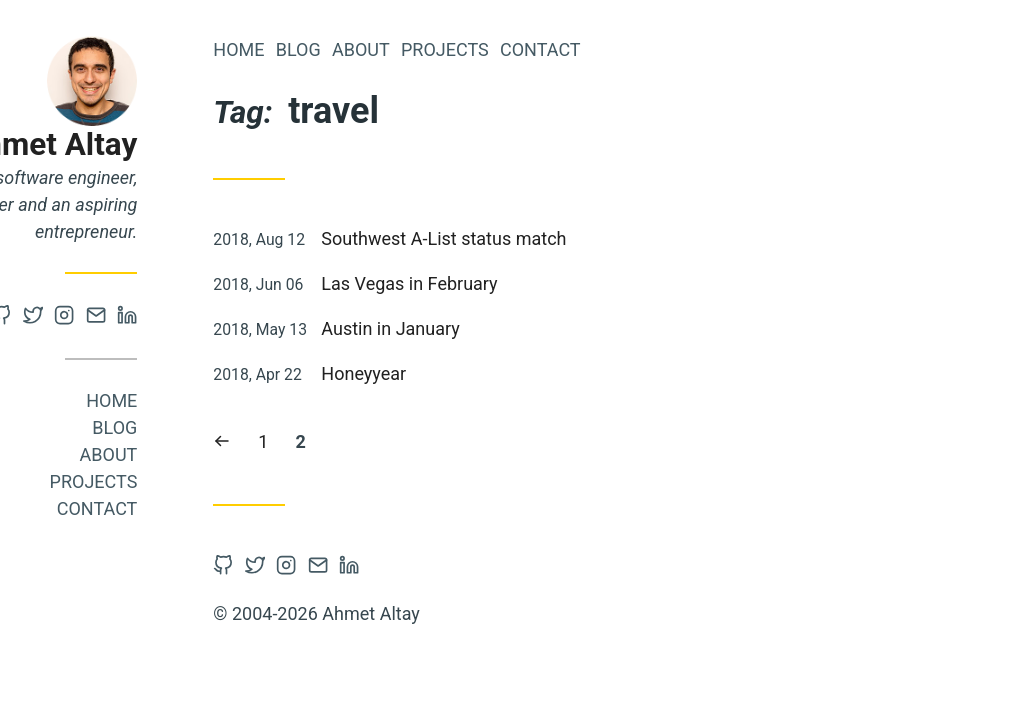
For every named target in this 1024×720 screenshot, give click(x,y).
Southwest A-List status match (586, 238)
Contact (239, 508)
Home (254, 400)
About (251, 454)
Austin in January (533, 328)
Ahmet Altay (193, 144)
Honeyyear (506, 373)
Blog (257, 427)
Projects (236, 481)
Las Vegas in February (552, 283)
